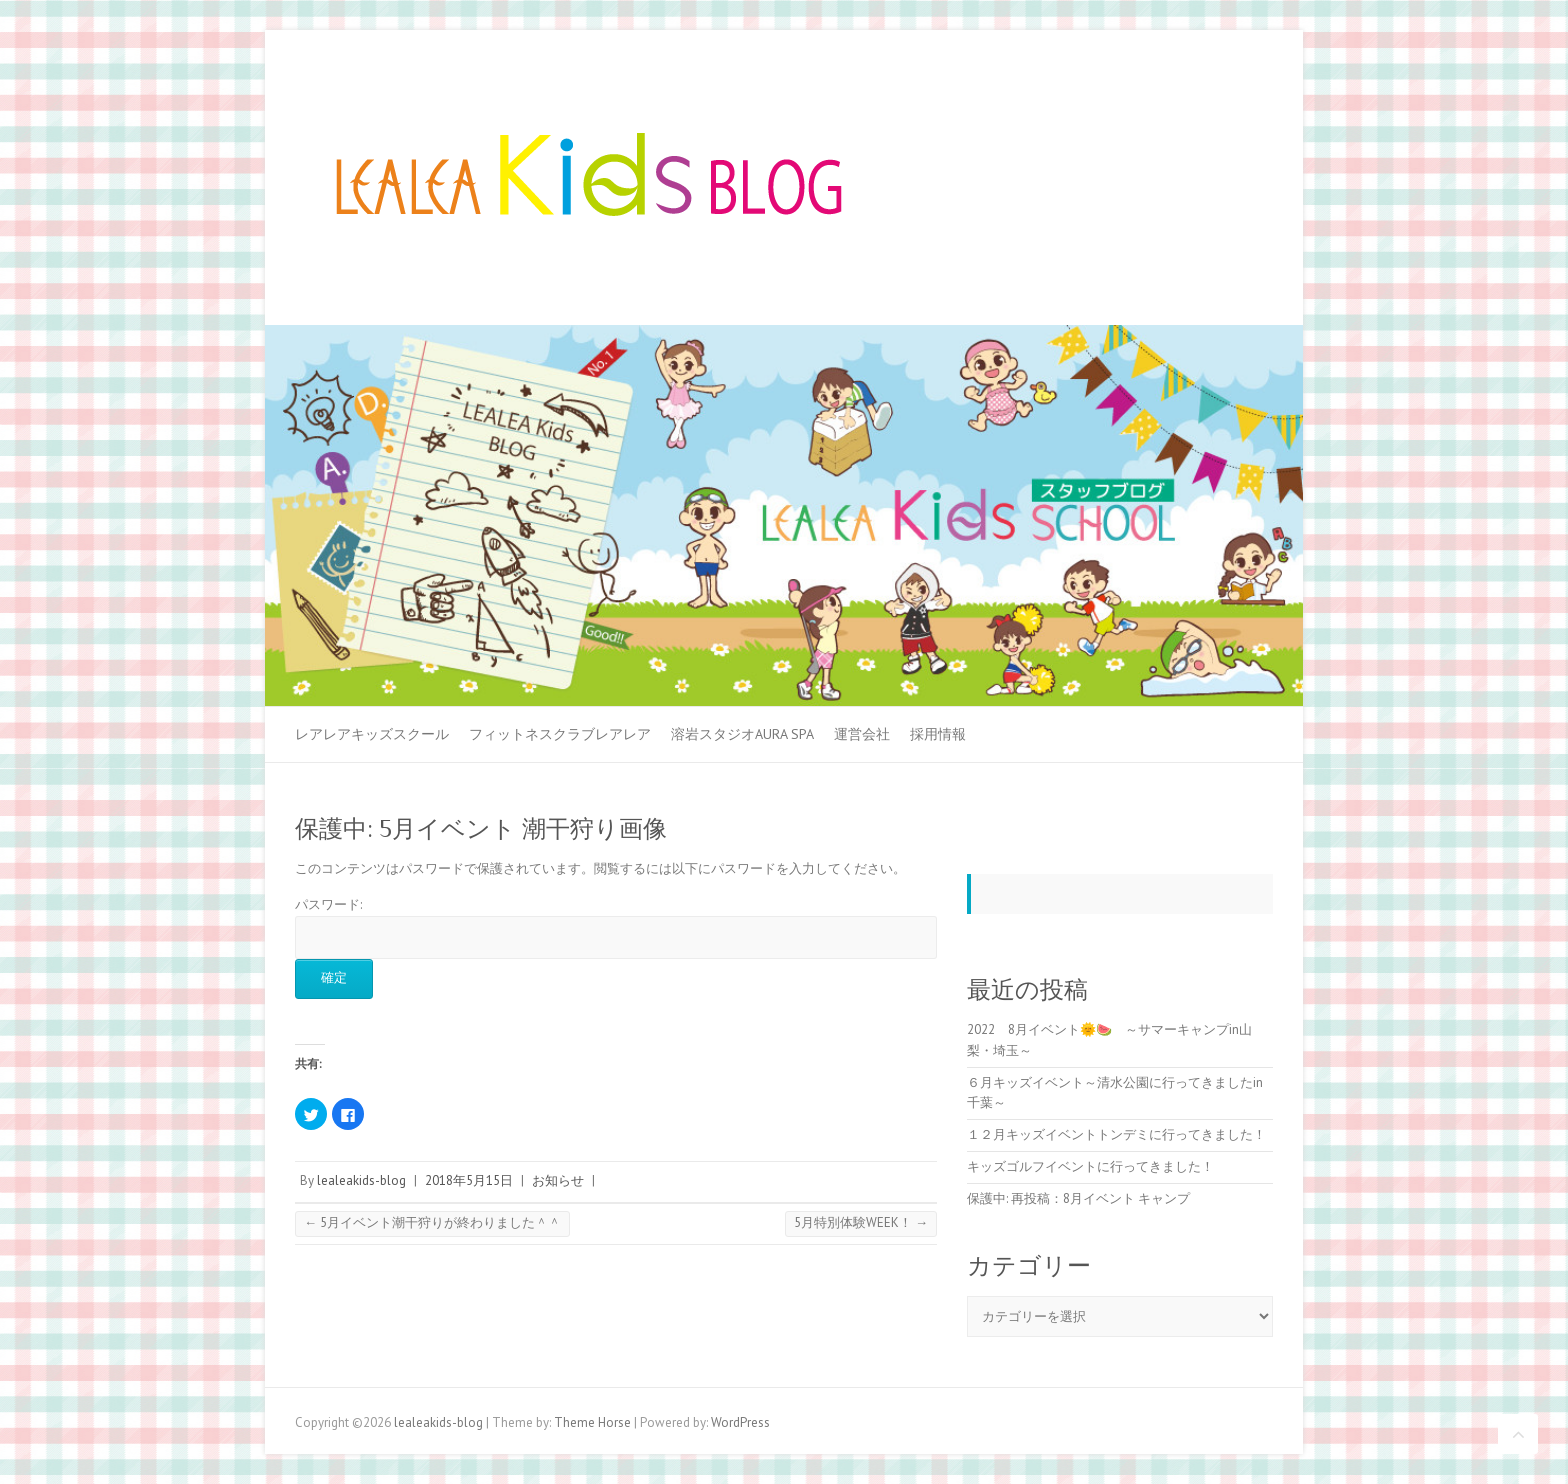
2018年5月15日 (469, 1180)
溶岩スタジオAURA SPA (742, 734)
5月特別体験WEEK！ (861, 1222)
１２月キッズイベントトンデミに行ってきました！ (1116, 1134)
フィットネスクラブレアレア (560, 734)
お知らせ (558, 1180)
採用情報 (938, 734)
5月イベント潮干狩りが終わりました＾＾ (432, 1222)
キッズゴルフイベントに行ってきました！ (1090, 1166)
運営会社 (862, 734)
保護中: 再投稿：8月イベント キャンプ (1078, 1198)
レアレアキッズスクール (372, 734)
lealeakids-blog (361, 1180)
